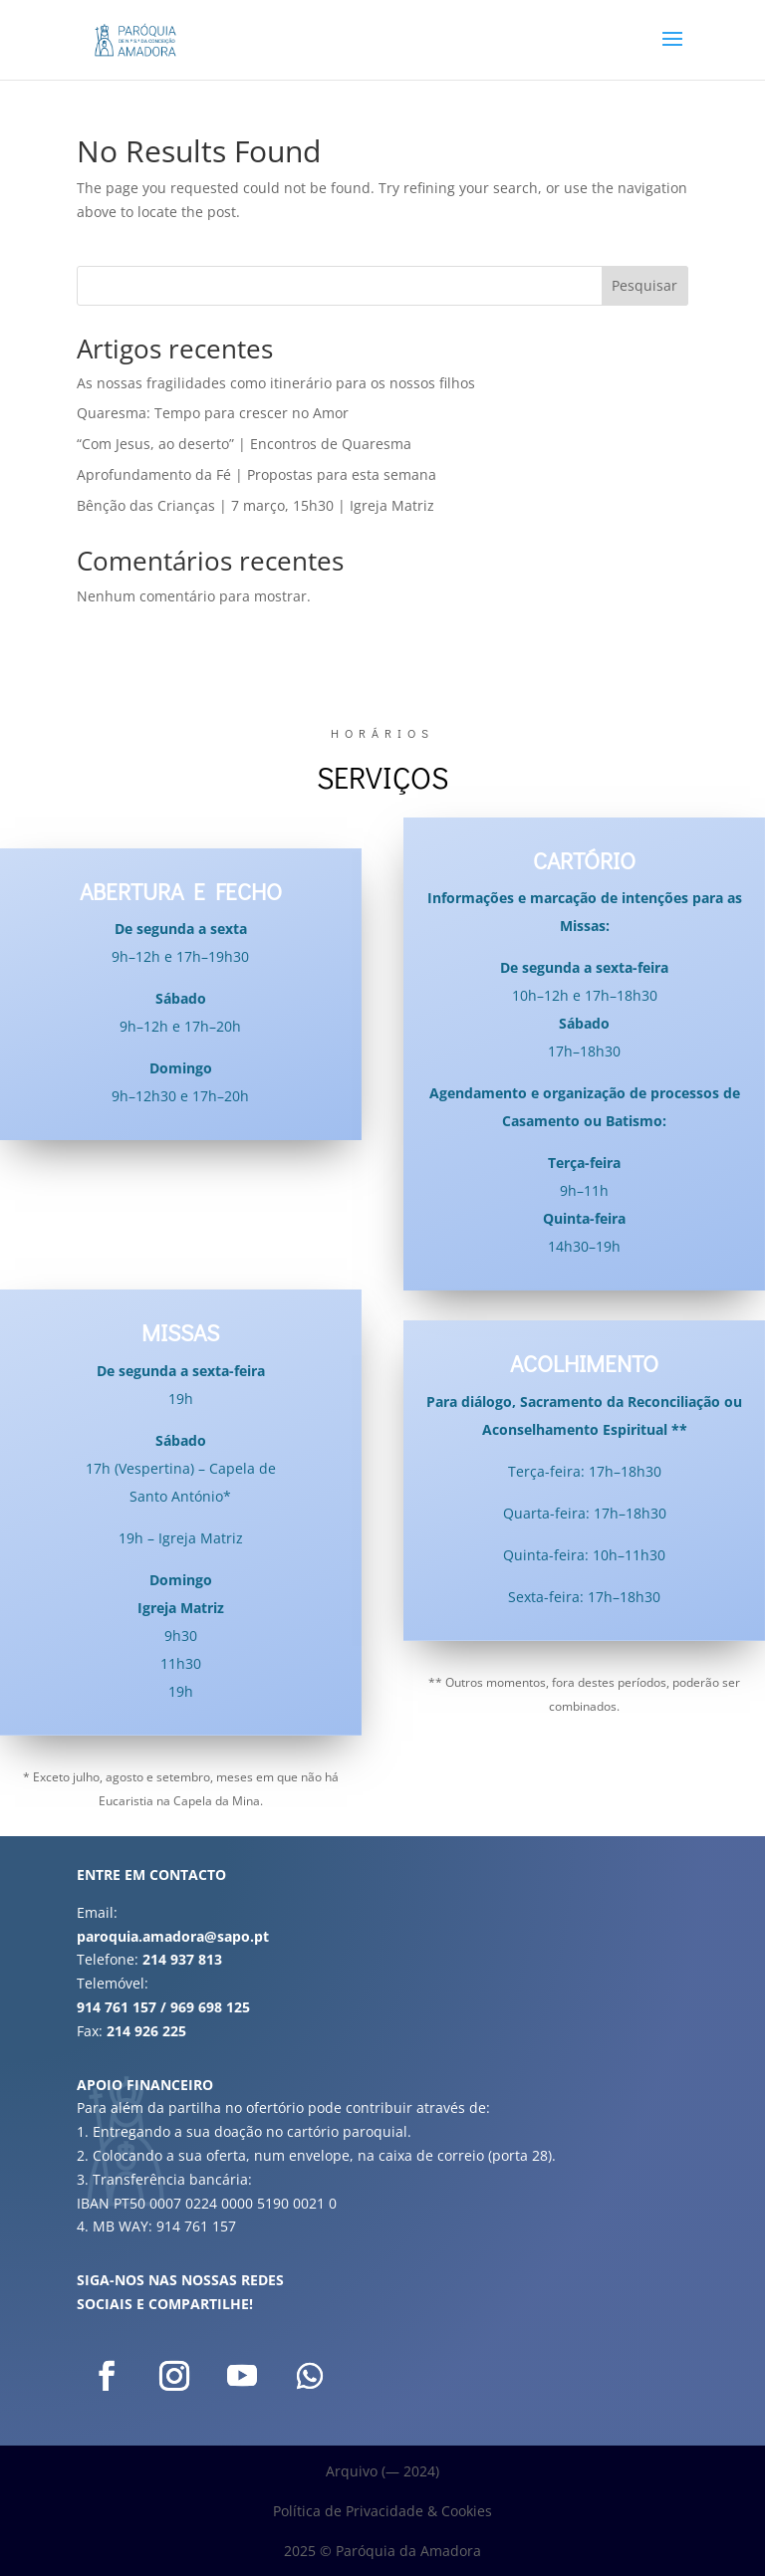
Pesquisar (644, 285)
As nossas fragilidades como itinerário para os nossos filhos (276, 382)
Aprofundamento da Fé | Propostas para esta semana (256, 474)
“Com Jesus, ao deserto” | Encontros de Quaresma (244, 443)
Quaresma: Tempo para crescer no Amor (213, 412)
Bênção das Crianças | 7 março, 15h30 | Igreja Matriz (255, 505)
